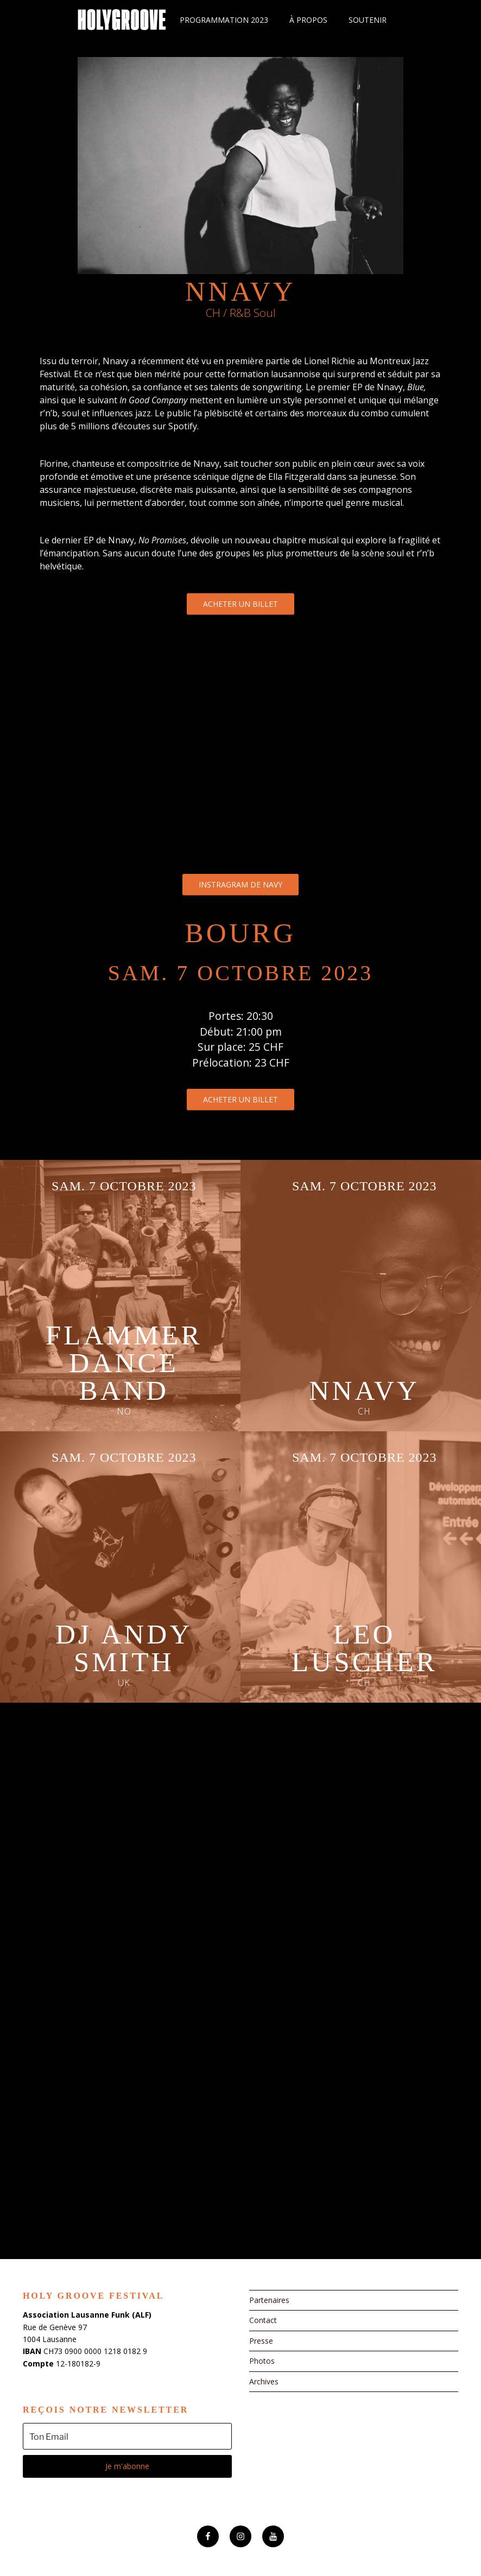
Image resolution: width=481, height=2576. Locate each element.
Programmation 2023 (224, 20)
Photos (262, 2361)
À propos (308, 20)
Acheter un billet (240, 604)
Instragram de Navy (240, 884)
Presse (261, 2341)
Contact (263, 2320)
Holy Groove (121, 20)
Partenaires (269, 2300)
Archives (264, 2381)
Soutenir (368, 20)
